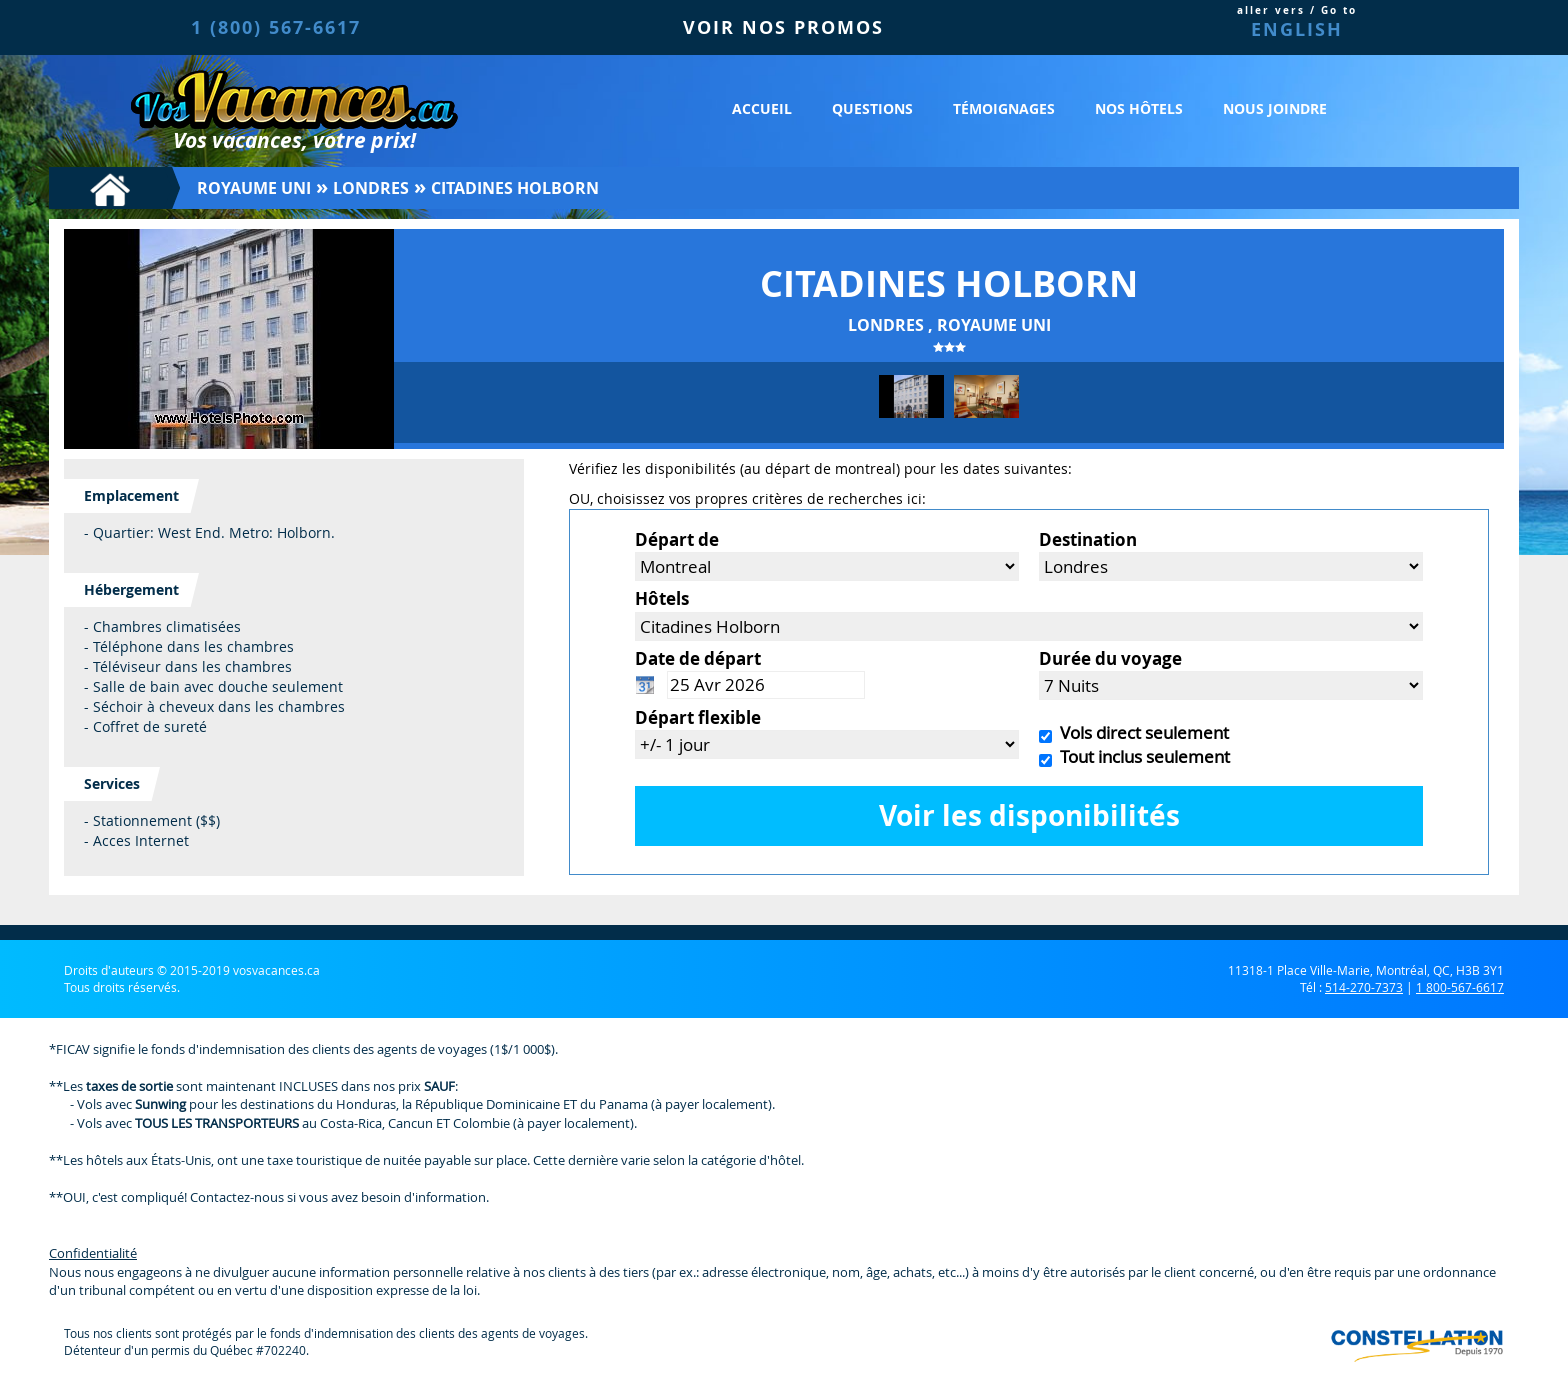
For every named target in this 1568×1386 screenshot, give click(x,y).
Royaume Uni (254, 188)
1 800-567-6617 (1460, 987)
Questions (872, 108)
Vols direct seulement (1140, 732)
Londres (371, 188)
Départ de (677, 539)
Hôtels (662, 598)
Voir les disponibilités (1029, 815)
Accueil (762, 108)
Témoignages (1004, 108)
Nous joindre (1275, 108)
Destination (1088, 539)
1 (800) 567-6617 (276, 27)
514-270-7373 (1364, 987)
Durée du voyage (1110, 658)
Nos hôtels (1139, 108)
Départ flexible (698, 717)
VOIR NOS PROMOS (783, 27)
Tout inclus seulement (1141, 756)
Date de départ (698, 658)
